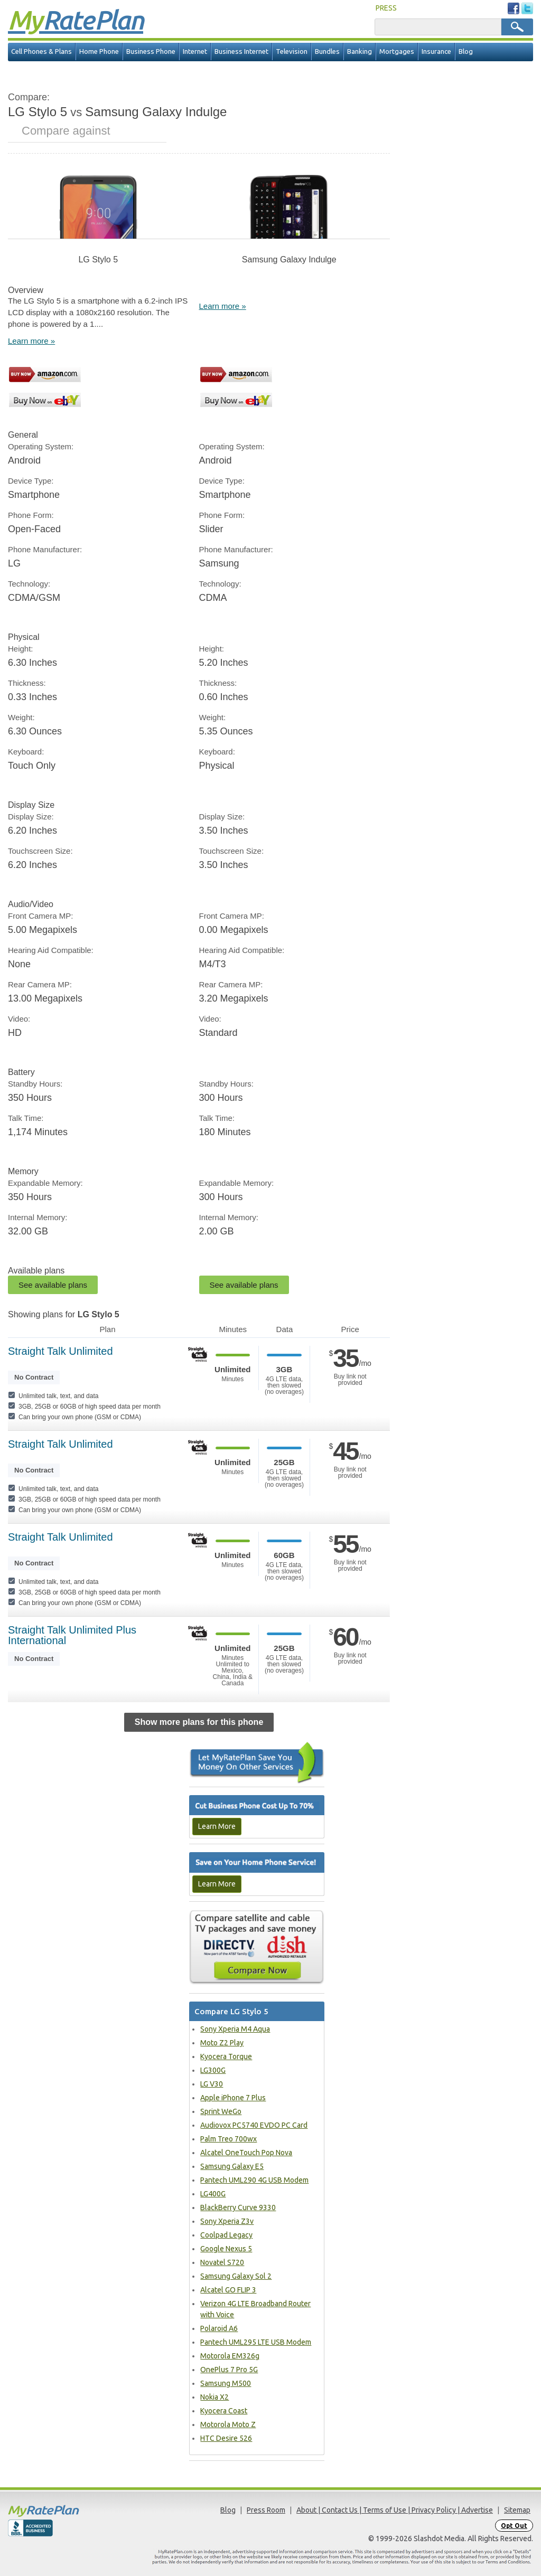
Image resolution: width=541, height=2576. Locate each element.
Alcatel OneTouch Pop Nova (246, 2152)
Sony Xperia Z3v (227, 2221)
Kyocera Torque (226, 2056)
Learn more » (31, 340)
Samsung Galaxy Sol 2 (236, 2276)
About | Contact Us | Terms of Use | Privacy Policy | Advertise (394, 2510)
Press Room (266, 2510)
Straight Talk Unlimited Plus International (72, 1635)
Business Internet (241, 51)
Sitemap (517, 2510)
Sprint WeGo (220, 2111)
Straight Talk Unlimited (60, 1351)
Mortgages (396, 51)
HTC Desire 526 (226, 2438)
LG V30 (211, 2084)
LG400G (213, 2194)
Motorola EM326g (229, 2356)
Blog (466, 51)
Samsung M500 (225, 2383)
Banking (359, 51)
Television (291, 51)
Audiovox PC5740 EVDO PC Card (253, 2125)
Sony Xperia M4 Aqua (235, 2029)
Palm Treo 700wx (228, 2139)
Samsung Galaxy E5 (232, 2166)
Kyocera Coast (223, 2411)
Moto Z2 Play (222, 2043)
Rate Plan (75, 19)
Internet (195, 51)
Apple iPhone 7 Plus (233, 2097)
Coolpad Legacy (226, 2235)
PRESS (386, 8)
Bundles (327, 51)
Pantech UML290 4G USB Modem (254, 2180)
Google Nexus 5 (226, 2248)
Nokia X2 (214, 2397)
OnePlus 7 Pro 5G (229, 2369)
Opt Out (514, 2525)
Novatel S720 (222, 2262)
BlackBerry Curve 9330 (238, 2207)
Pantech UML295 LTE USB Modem (255, 2342)
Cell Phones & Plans (41, 51)
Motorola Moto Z (228, 2424)
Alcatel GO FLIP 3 (228, 2290)
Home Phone (99, 51)
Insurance (436, 51)
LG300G (213, 2070)
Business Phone (150, 51)
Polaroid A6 (219, 2328)
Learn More (217, 1826)
